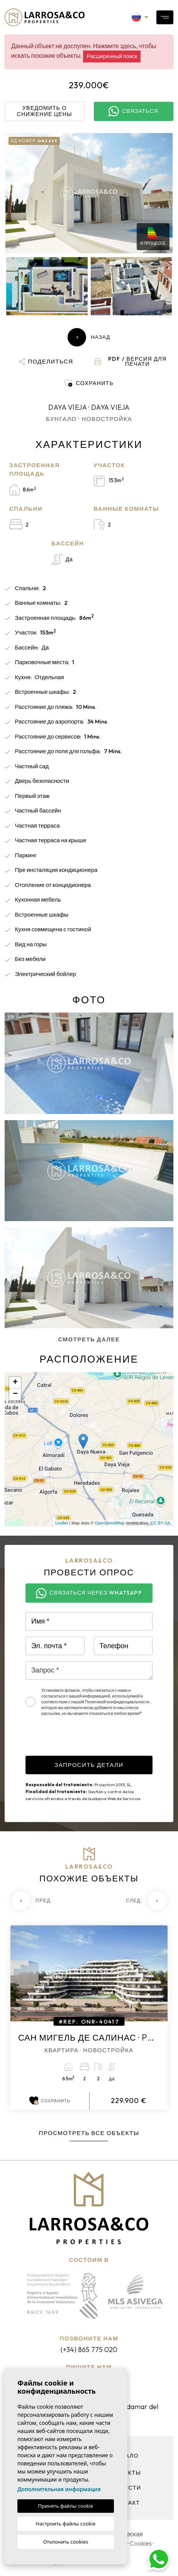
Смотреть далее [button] (89, 1339)
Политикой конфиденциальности (117, 1701)
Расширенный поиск (111, 56)
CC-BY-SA (160, 1523)
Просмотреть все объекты (89, 2133)
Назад (89, 337)
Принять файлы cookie (65, 2505)
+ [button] (15, 1382)
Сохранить (49, 2100)
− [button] (15, 1394)
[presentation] (84, 1741)
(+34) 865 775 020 (89, 2349)
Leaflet (61, 1523)
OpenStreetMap (110, 1523)
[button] (46, 361)
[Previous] (31, 1900)
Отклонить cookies (65, 2541)
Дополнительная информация (59, 2489)
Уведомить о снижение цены (44, 111)
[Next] (146, 1900)
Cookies (141, 2543)
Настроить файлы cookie (66, 2523)
